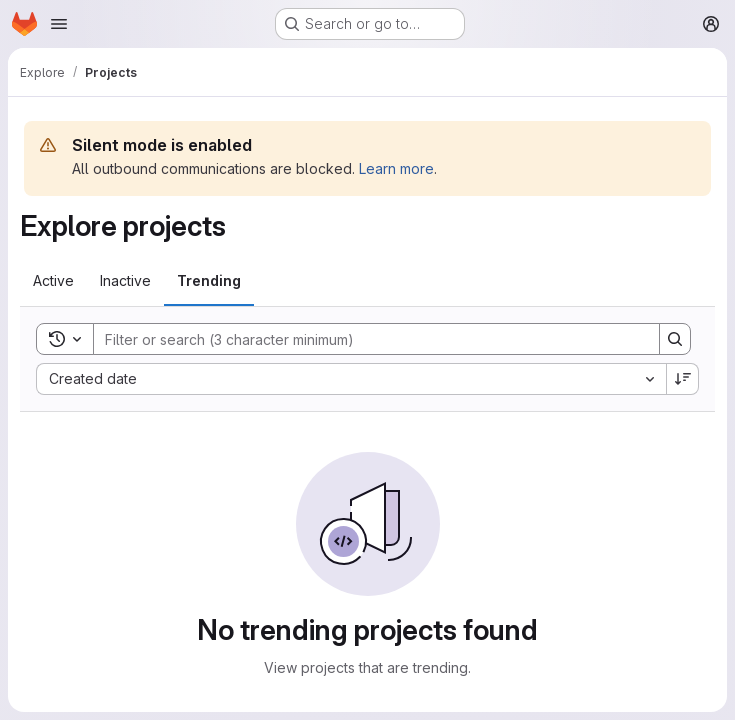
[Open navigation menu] (59, 24)
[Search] (366, 339)
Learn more (396, 168)
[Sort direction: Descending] (683, 379)
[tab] (53, 281)
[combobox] (351, 379)
